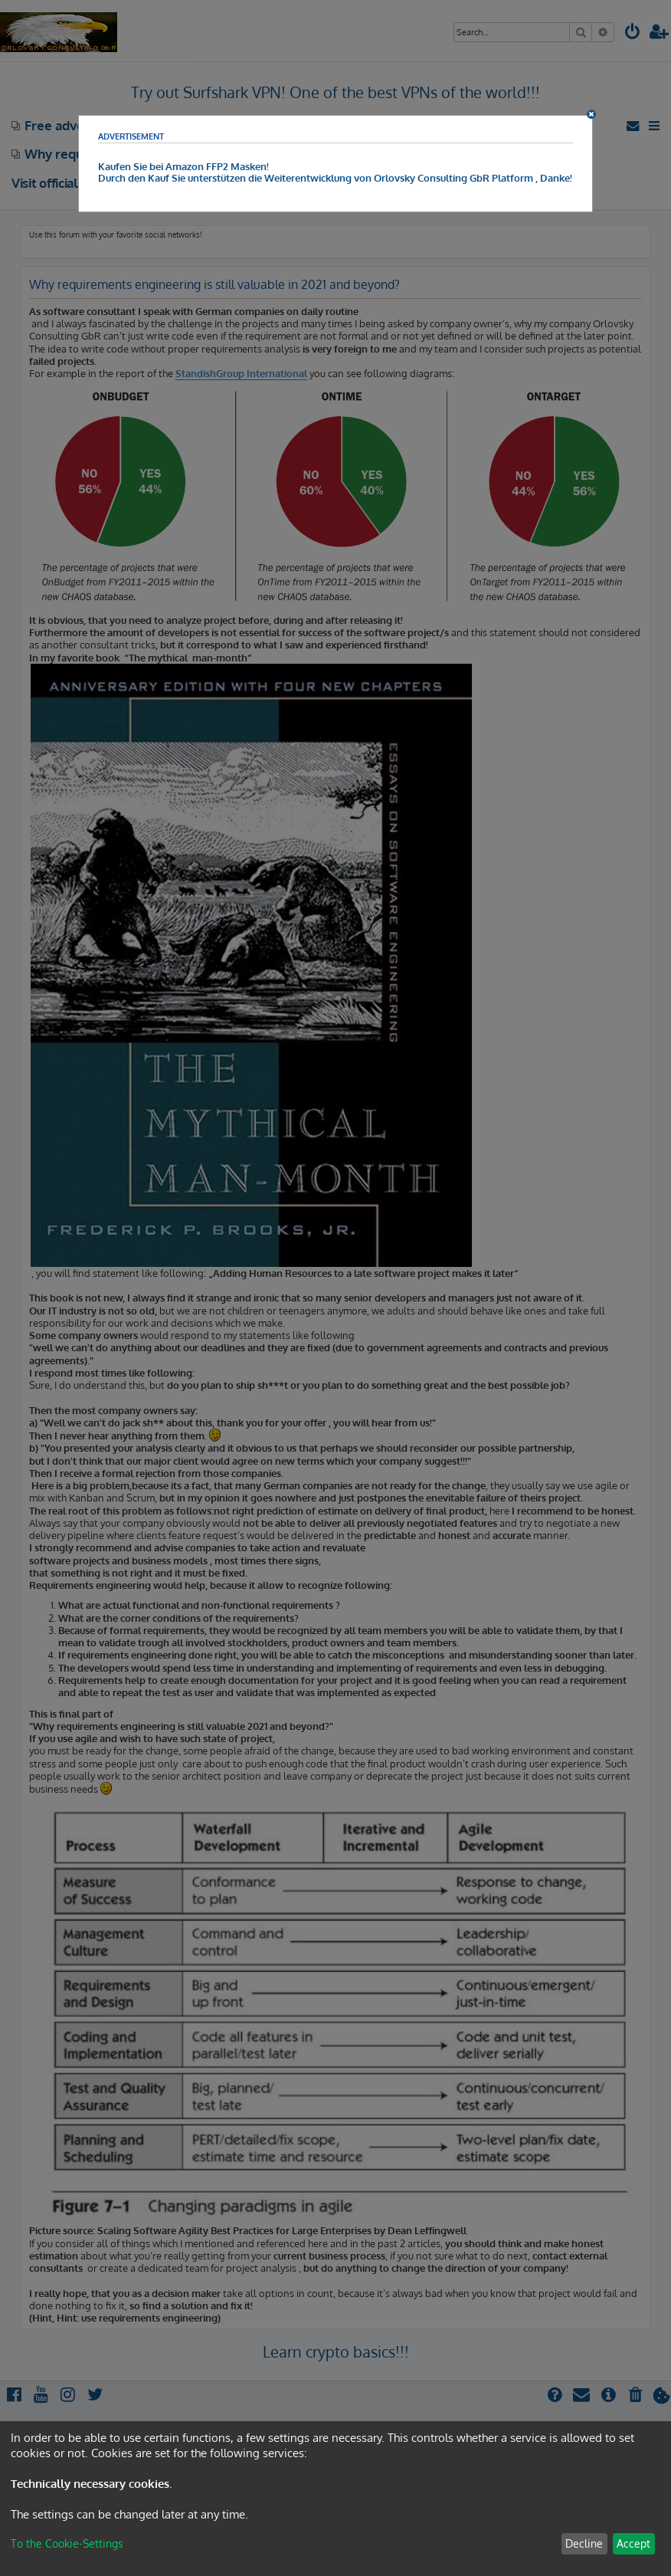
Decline (584, 2543)
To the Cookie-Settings (67, 2543)
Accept (633, 2543)
